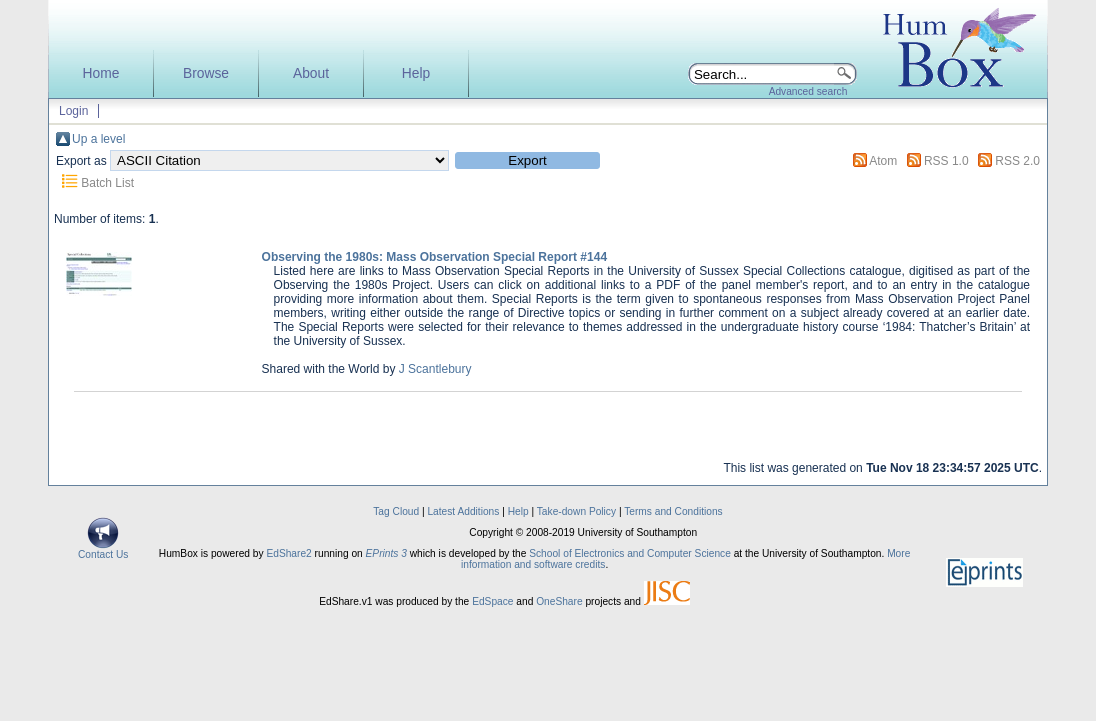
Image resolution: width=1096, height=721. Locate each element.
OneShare (559, 601)
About (311, 73)
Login (73, 111)
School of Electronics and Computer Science (630, 553)
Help (416, 73)
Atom (883, 161)
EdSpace (492, 601)
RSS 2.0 (1017, 161)
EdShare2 (288, 553)
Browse (206, 73)
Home (101, 73)
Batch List (107, 183)
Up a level (98, 139)
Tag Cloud (396, 511)
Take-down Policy (576, 511)
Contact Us (103, 550)
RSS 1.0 (946, 161)
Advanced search (808, 91)
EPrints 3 (386, 553)
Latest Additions (463, 511)
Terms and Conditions (673, 511)
